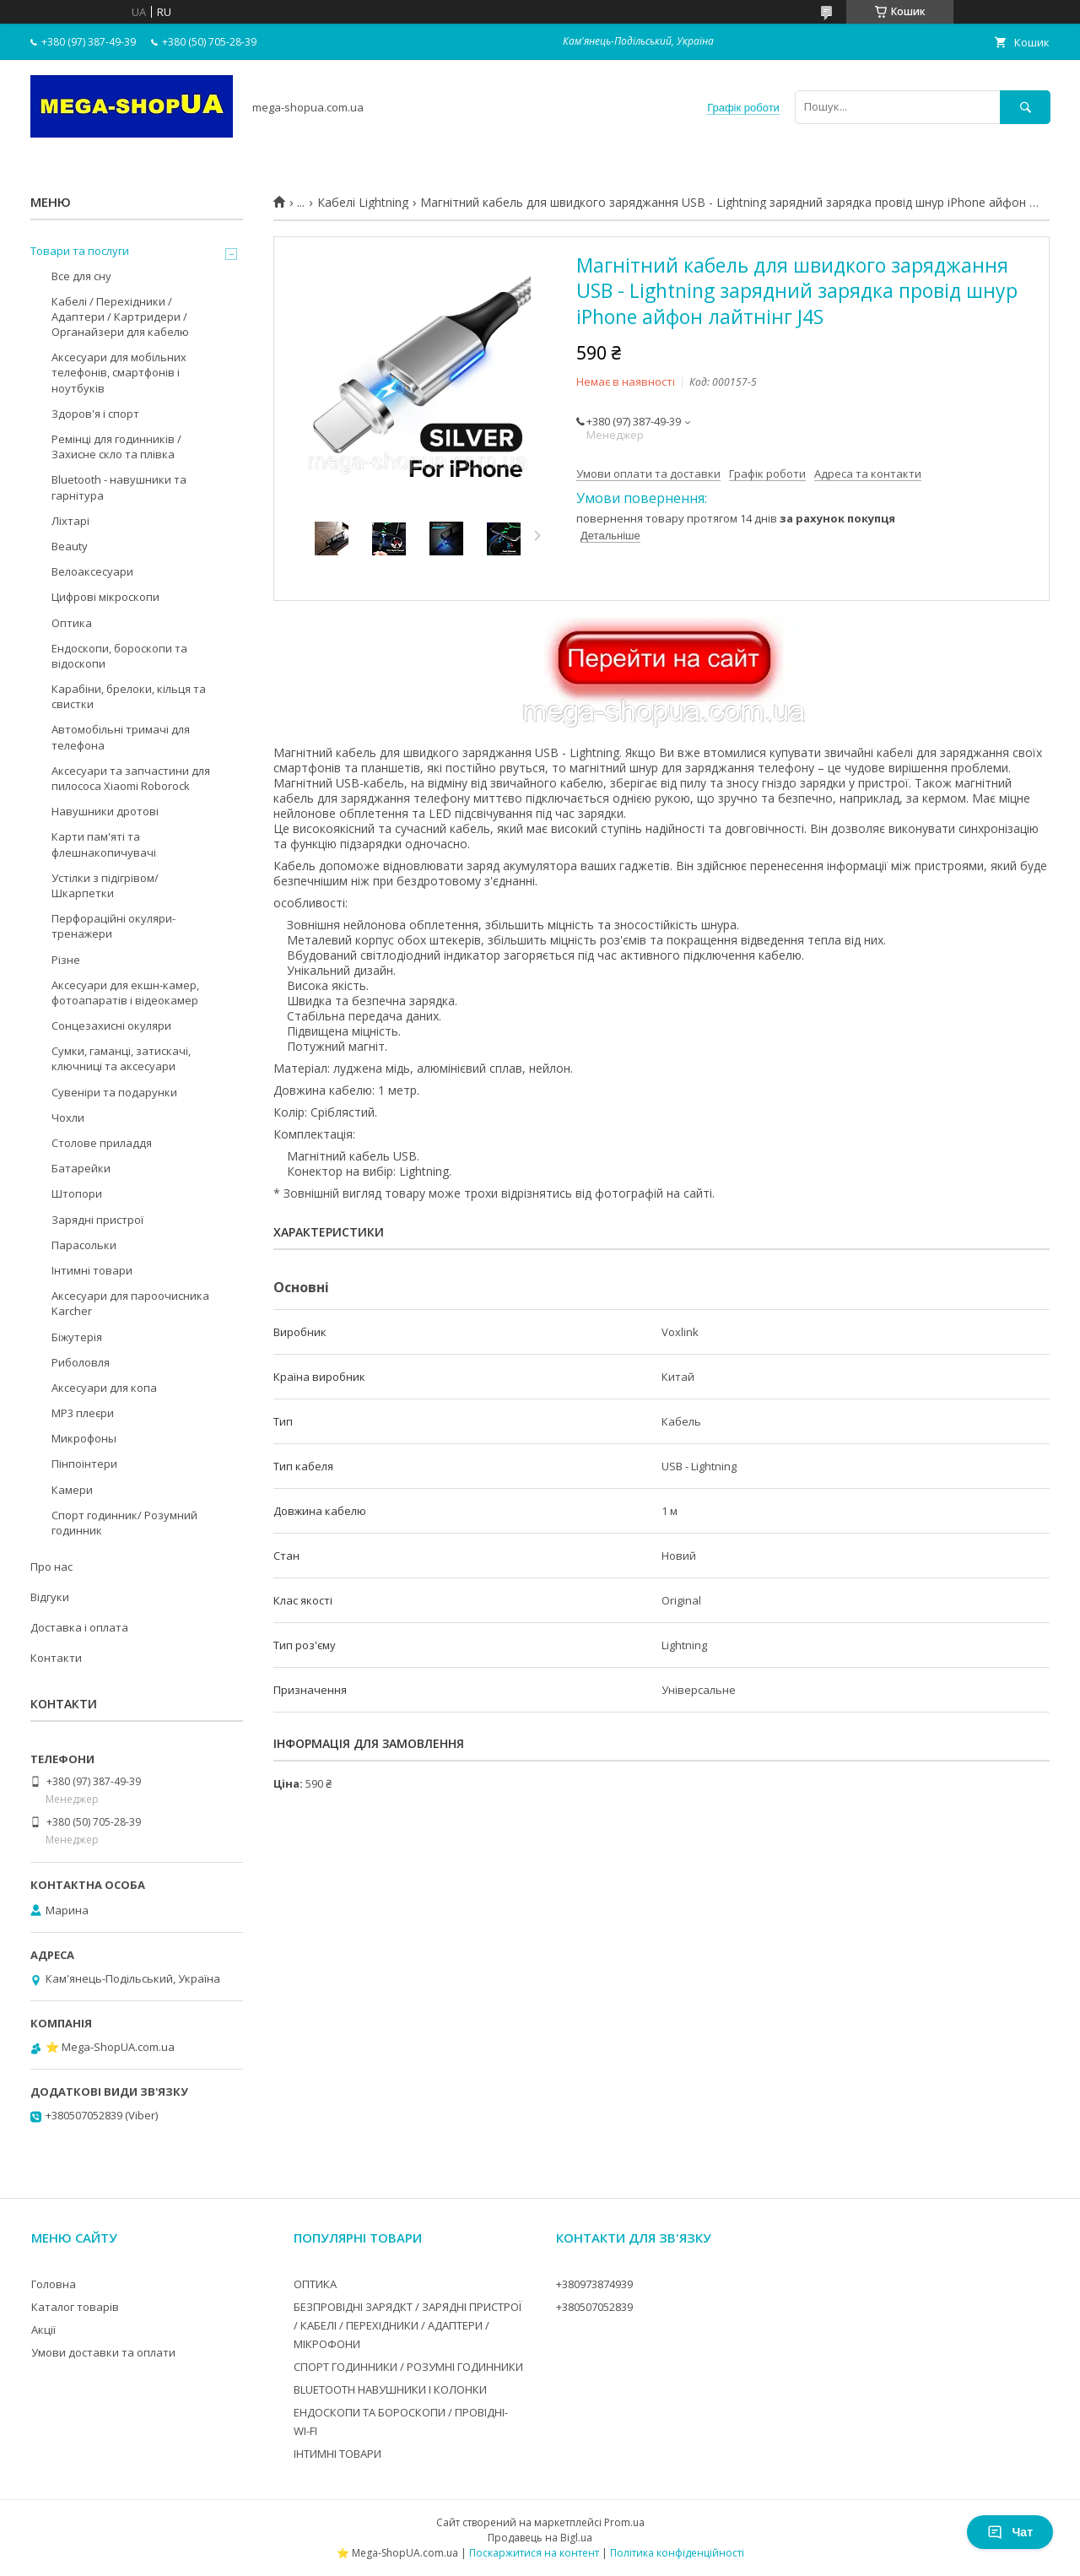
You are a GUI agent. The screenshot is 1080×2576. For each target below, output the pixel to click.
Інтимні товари (91, 1270)
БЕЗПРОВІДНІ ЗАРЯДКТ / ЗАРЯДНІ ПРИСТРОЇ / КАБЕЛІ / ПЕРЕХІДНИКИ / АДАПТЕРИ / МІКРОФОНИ (407, 2325)
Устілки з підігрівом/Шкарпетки (105, 885)
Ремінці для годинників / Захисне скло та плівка (116, 446)
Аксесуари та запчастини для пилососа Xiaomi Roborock (130, 778)
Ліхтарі (70, 520)
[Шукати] (1025, 106)
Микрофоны (83, 1438)
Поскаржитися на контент (534, 2553)
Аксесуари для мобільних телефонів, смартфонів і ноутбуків (118, 372)
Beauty (69, 546)
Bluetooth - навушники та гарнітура (118, 487)
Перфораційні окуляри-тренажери (113, 926)
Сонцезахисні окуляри (111, 1025)
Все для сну (81, 276)
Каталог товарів (75, 2306)
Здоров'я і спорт (95, 413)
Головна (53, 2284)
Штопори (76, 1193)
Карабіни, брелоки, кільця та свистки (128, 696)
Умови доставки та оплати (103, 2352)
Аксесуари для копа (104, 1387)
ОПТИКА (315, 2284)
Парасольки (83, 1245)
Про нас (51, 1566)
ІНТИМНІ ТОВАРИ (337, 2453)
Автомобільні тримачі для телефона (120, 737)
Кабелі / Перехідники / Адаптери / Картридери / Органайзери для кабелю (120, 316)
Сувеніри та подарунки (114, 1092)
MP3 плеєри (82, 1413)
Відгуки (49, 1597)
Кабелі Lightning (362, 202)
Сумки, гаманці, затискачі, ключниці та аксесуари (121, 1058)
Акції (43, 2329)
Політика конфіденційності (677, 2553)
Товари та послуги (79, 250)
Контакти (56, 1657)
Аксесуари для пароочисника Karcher (130, 1303)
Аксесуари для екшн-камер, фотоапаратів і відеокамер (125, 992)
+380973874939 (594, 2284)
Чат (1010, 2532)
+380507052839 (594, 2306)
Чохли (67, 1117)
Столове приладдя (101, 1142)
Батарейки (81, 1168)
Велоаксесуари (92, 571)
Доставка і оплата (79, 1627)
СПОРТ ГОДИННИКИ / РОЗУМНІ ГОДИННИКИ (408, 2366)
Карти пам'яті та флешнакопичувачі (103, 844)
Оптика (71, 622)
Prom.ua (624, 2522)
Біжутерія (76, 1337)
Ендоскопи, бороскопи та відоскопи (119, 656)
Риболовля (80, 1362)
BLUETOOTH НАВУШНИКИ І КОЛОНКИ (390, 2389)
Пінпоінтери (84, 1463)
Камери (72, 1489)
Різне (65, 959)
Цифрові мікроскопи (105, 596)
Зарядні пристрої (97, 1219)
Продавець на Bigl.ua (540, 2537)
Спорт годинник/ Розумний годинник (124, 1522)
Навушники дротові (105, 811)
